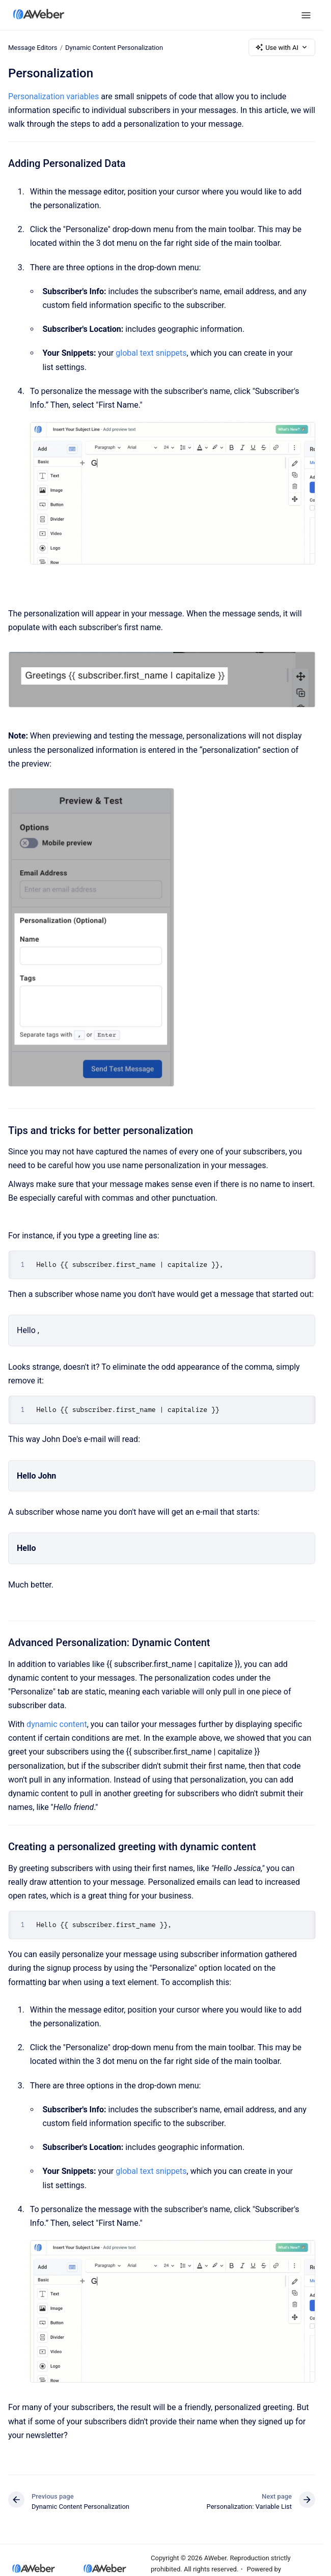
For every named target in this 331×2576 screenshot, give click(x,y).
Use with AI (282, 47)
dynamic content (56, 1724)
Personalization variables (53, 96)
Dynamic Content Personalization (114, 47)
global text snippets (151, 353)
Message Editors (33, 47)
